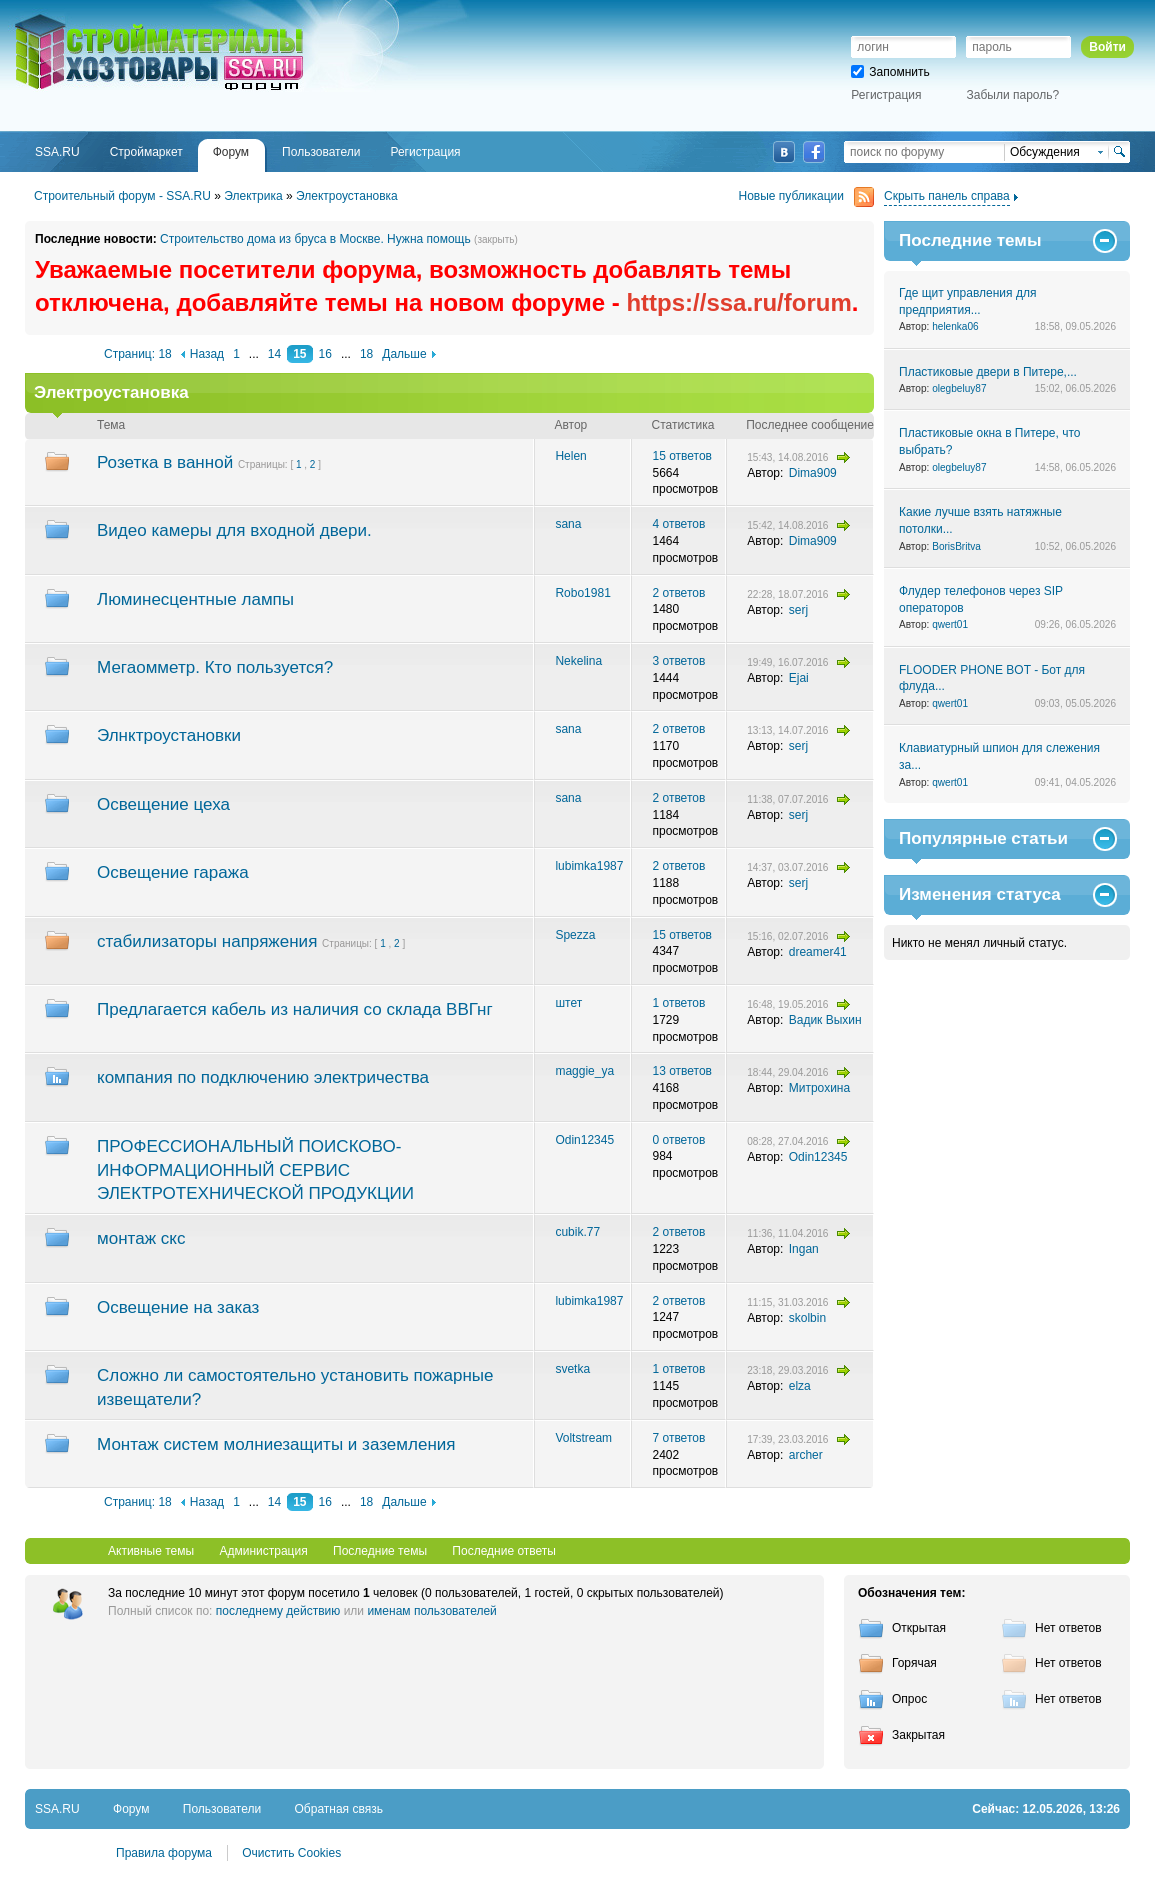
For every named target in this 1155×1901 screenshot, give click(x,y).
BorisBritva (956, 546)
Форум (131, 1809)
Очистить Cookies (291, 1853)
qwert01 (950, 624)
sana (568, 524)
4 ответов (678, 524)
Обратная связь (339, 1809)
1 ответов (678, 1003)
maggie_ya (584, 1071)
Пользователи (222, 1809)
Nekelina (578, 661)
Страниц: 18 (138, 354)
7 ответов (678, 1438)
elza (800, 1386)
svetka (572, 1369)
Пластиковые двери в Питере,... (988, 372)
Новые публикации (807, 196)
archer (806, 1455)
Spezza (575, 935)
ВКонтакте (784, 152)
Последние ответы (504, 1551)
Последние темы (380, 1551)
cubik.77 (577, 1232)
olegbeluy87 (959, 388)
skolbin (807, 1318)
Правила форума (164, 1853)
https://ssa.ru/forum (738, 302)
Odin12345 (584, 1140)
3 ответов (678, 661)
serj (798, 610)
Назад (207, 354)
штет (568, 1003)
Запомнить (890, 72)
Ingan (804, 1249)
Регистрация (886, 95)
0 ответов (678, 1140)
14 (274, 354)
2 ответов (678, 593)
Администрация (263, 1551)
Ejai (799, 678)
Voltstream (583, 1438)
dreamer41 (818, 952)
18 (366, 354)
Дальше (404, 354)
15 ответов (682, 456)
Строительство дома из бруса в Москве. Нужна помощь (315, 239)
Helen (570, 456)
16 (325, 354)
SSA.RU (96, 17)
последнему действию (278, 1611)
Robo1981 (582, 593)
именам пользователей (431, 1611)
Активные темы (151, 1551)
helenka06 (955, 326)
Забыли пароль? (1013, 95)
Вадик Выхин (825, 1020)
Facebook (814, 152)
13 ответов (682, 1071)
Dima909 (813, 473)
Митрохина (819, 1088)
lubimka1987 (589, 866)
